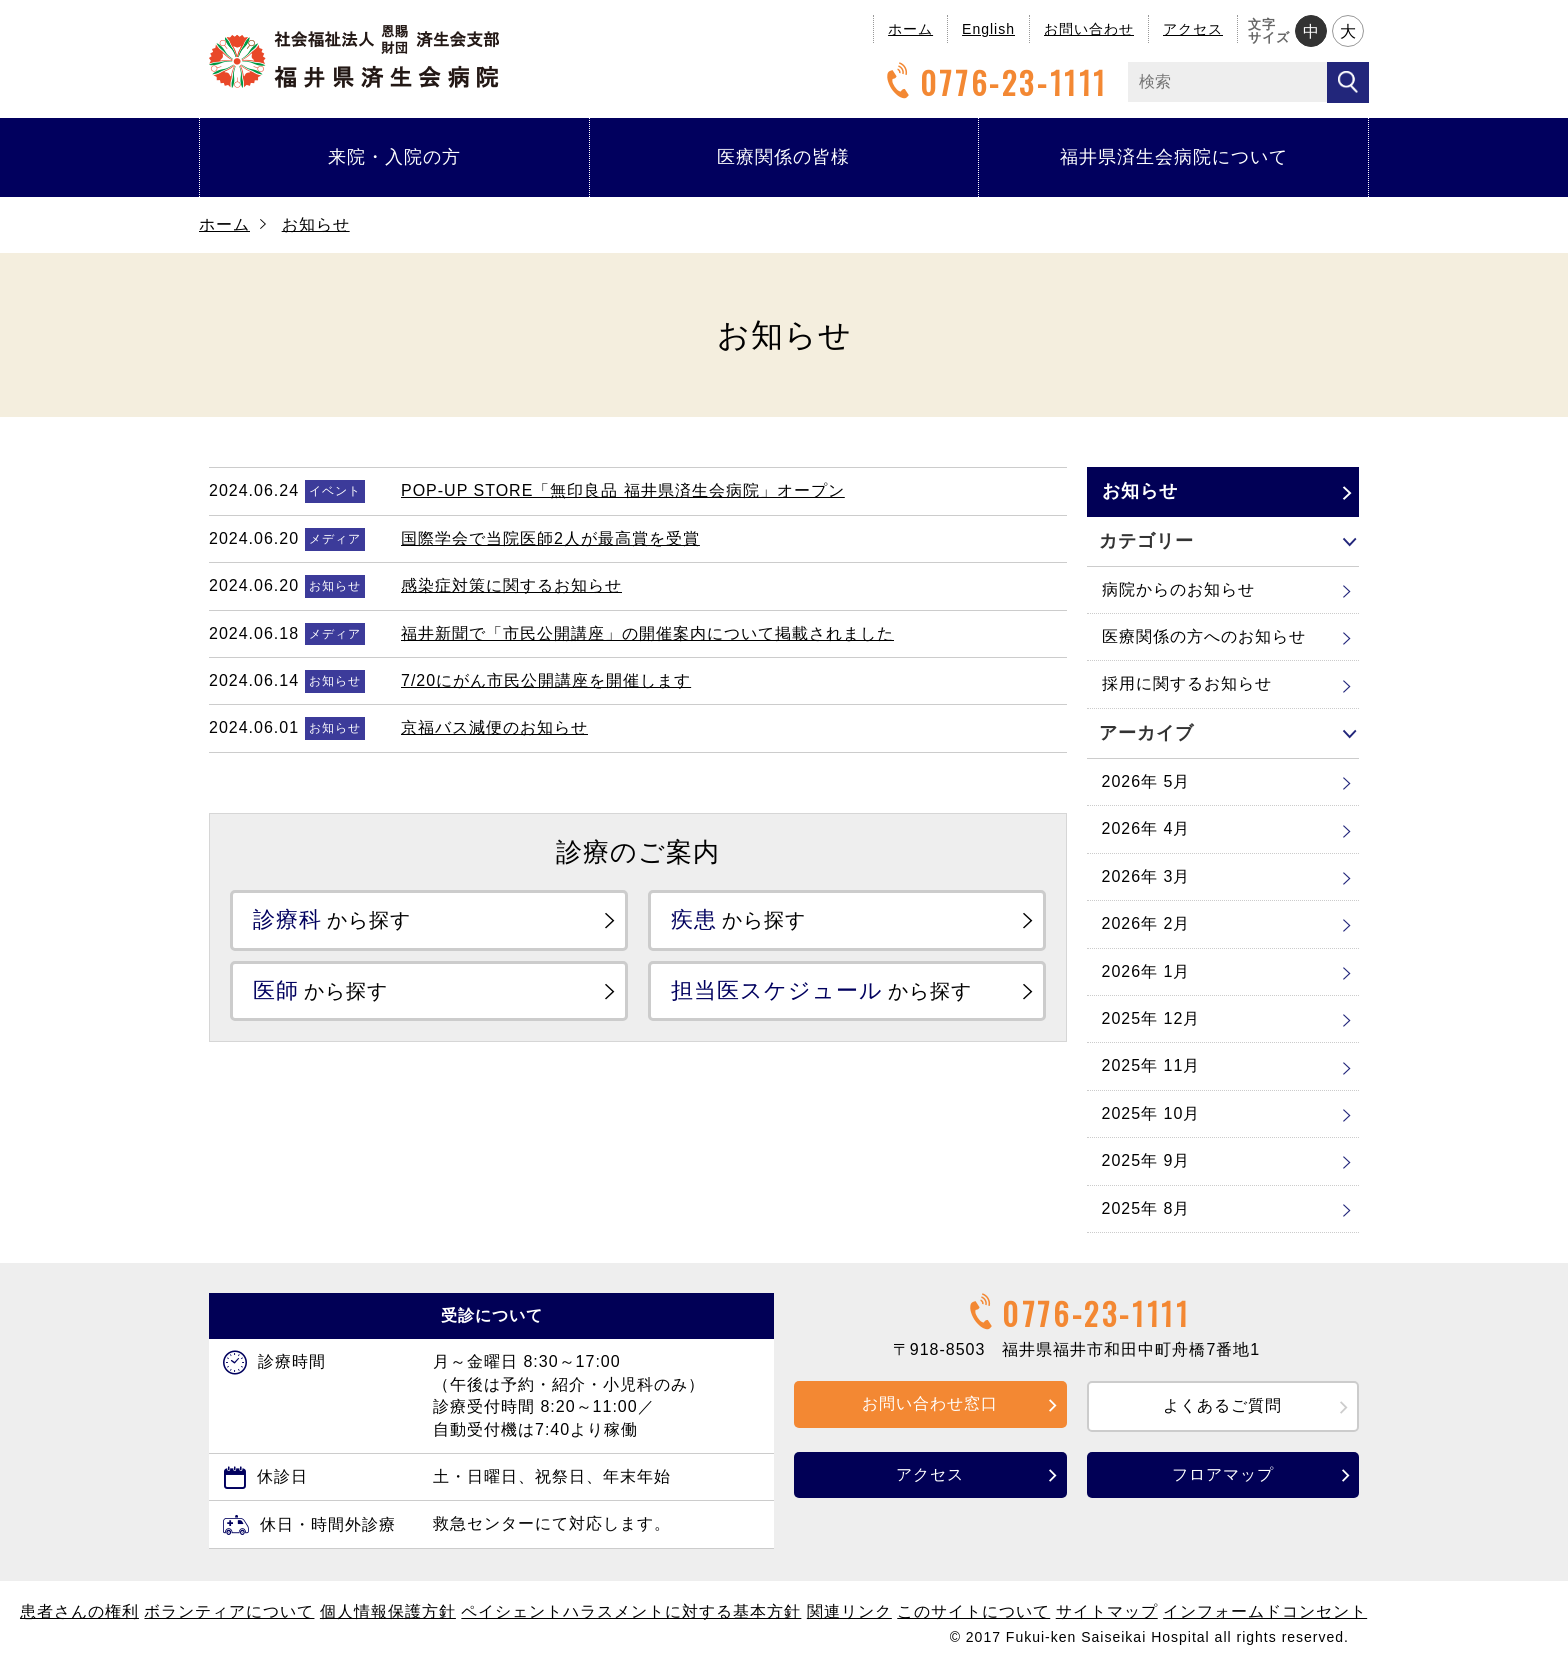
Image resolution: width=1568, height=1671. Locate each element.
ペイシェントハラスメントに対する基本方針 (631, 1611)
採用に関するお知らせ (1187, 683)
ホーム (910, 29)
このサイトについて (973, 1611)
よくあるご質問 (1222, 1405)
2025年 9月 (1146, 1160)
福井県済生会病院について (1174, 157)
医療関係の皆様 (783, 157)
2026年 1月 (1146, 971)
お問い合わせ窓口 (930, 1403)
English (988, 29)
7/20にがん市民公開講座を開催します (546, 680)
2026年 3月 (1146, 876)
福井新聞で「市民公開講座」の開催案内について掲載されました (647, 633)
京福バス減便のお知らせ (494, 727)
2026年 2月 (1146, 923)
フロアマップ (1223, 1474)
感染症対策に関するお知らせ (511, 585)
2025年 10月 (1151, 1113)
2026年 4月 (1146, 828)
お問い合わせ (1089, 29)
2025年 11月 (1151, 1065)
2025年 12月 (1151, 1018)
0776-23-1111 (994, 82)
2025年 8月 (1146, 1208)
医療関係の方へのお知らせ (1204, 636)
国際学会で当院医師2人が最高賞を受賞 (550, 538)
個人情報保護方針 (388, 1611)
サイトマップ (1107, 1611)
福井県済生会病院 (354, 56)
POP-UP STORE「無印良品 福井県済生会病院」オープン (623, 490)
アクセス (1193, 29)
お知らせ (316, 224)
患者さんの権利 (79, 1611)
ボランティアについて (229, 1611)
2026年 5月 (1146, 781)
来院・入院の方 (394, 157)
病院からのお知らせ (1178, 589)
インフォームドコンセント (1265, 1611)
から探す (332, 919)
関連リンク (849, 1611)
